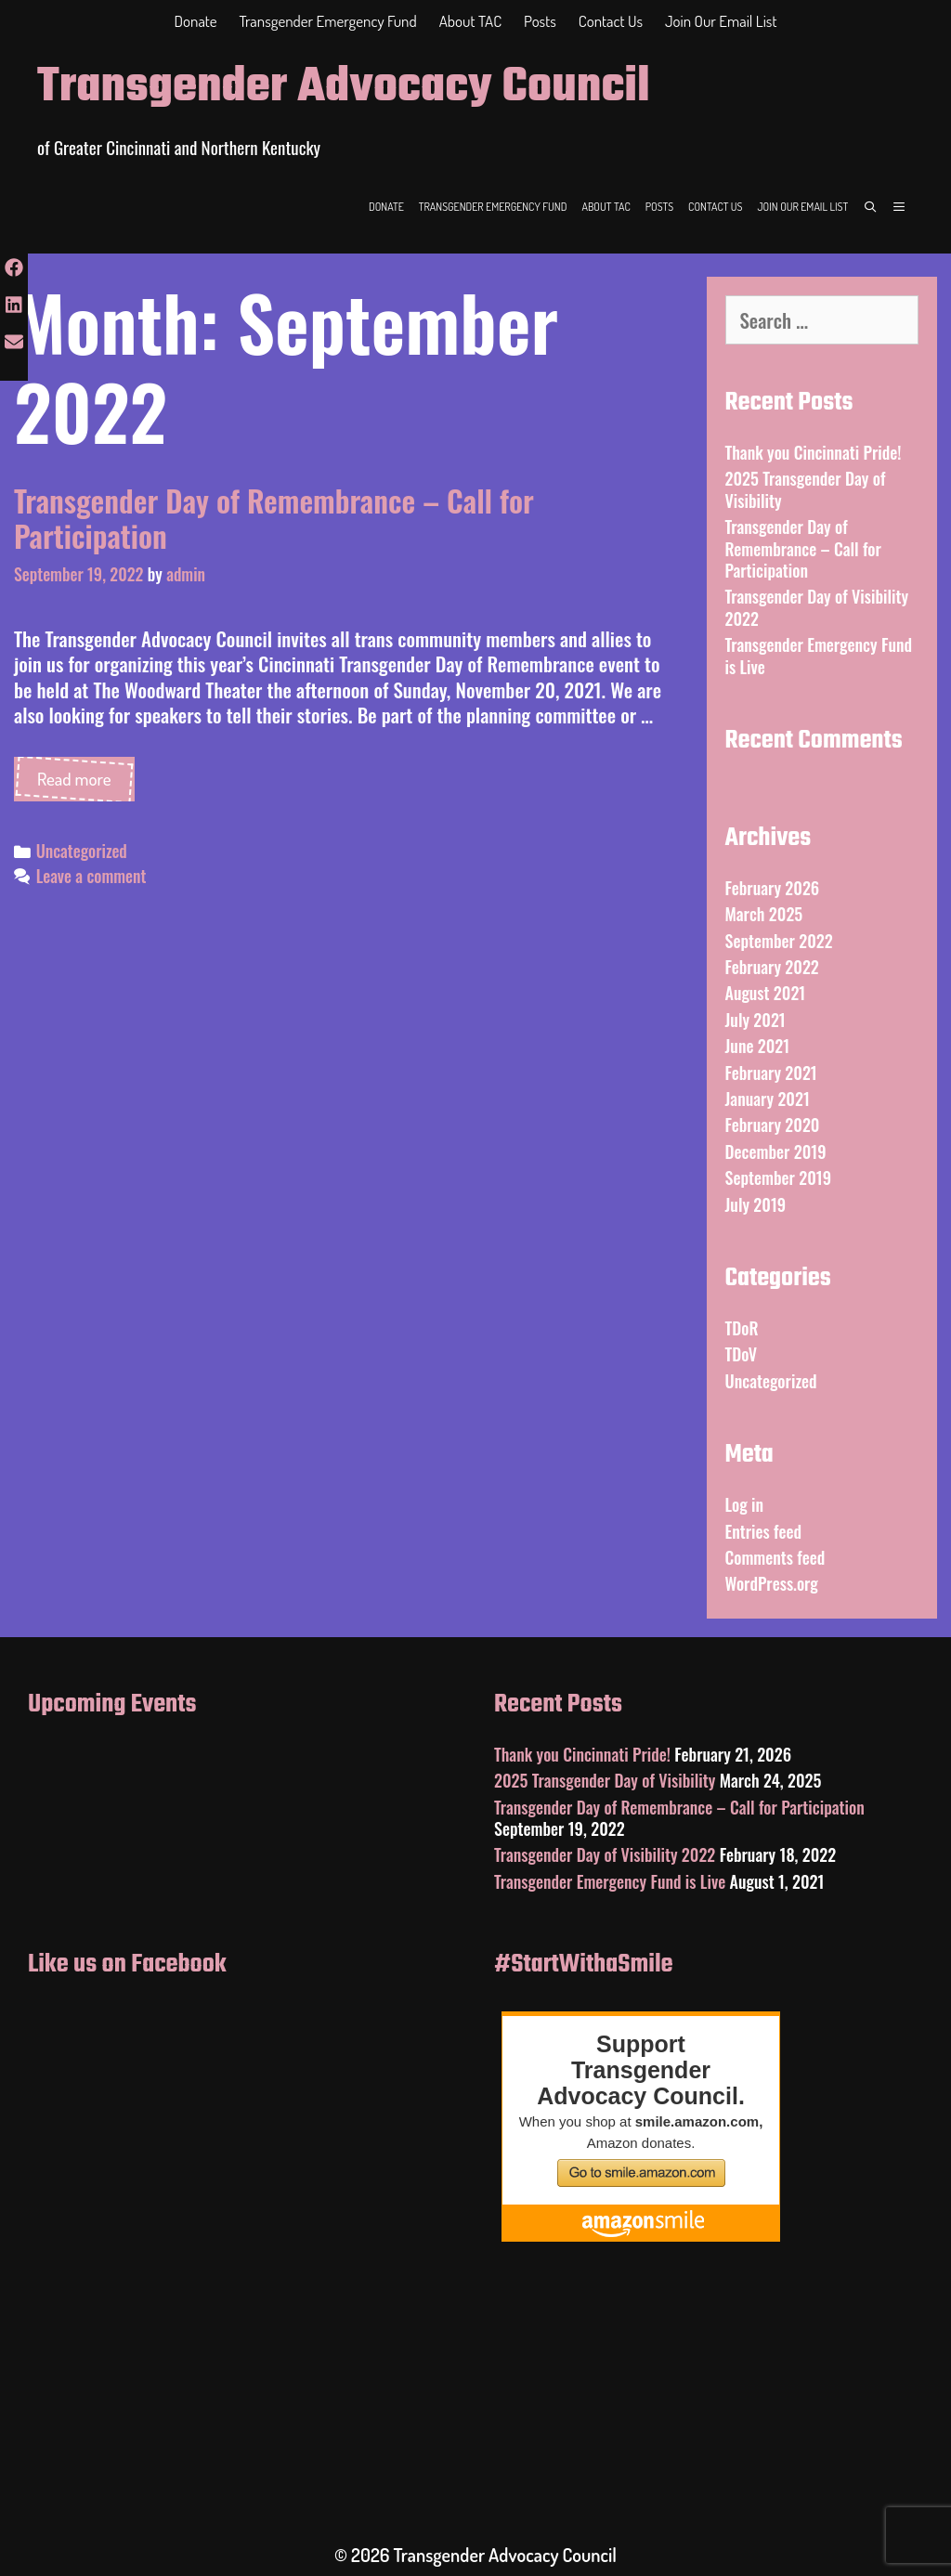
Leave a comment (91, 876)
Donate (196, 21)
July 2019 (756, 1204)
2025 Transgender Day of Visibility (805, 489)
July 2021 (755, 1020)
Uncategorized (81, 851)
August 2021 (765, 993)
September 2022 (779, 941)
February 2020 (772, 1124)
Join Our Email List (720, 21)
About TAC (470, 21)
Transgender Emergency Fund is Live (818, 655)
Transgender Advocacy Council (343, 87)
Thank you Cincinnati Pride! (813, 452)
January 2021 (767, 1098)
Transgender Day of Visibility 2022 (817, 607)
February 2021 (771, 1072)
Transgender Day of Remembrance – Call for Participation (274, 517)
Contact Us (611, 21)
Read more (86, 784)
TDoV (741, 1354)
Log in (744, 1504)
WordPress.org (771, 1583)
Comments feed (775, 1557)
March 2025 (764, 914)
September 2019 (778, 1177)
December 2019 (776, 1151)
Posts (540, 21)
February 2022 (772, 967)
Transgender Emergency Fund (328, 21)
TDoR (742, 1328)
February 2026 (772, 888)
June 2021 (757, 1046)
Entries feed (763, 1531)
